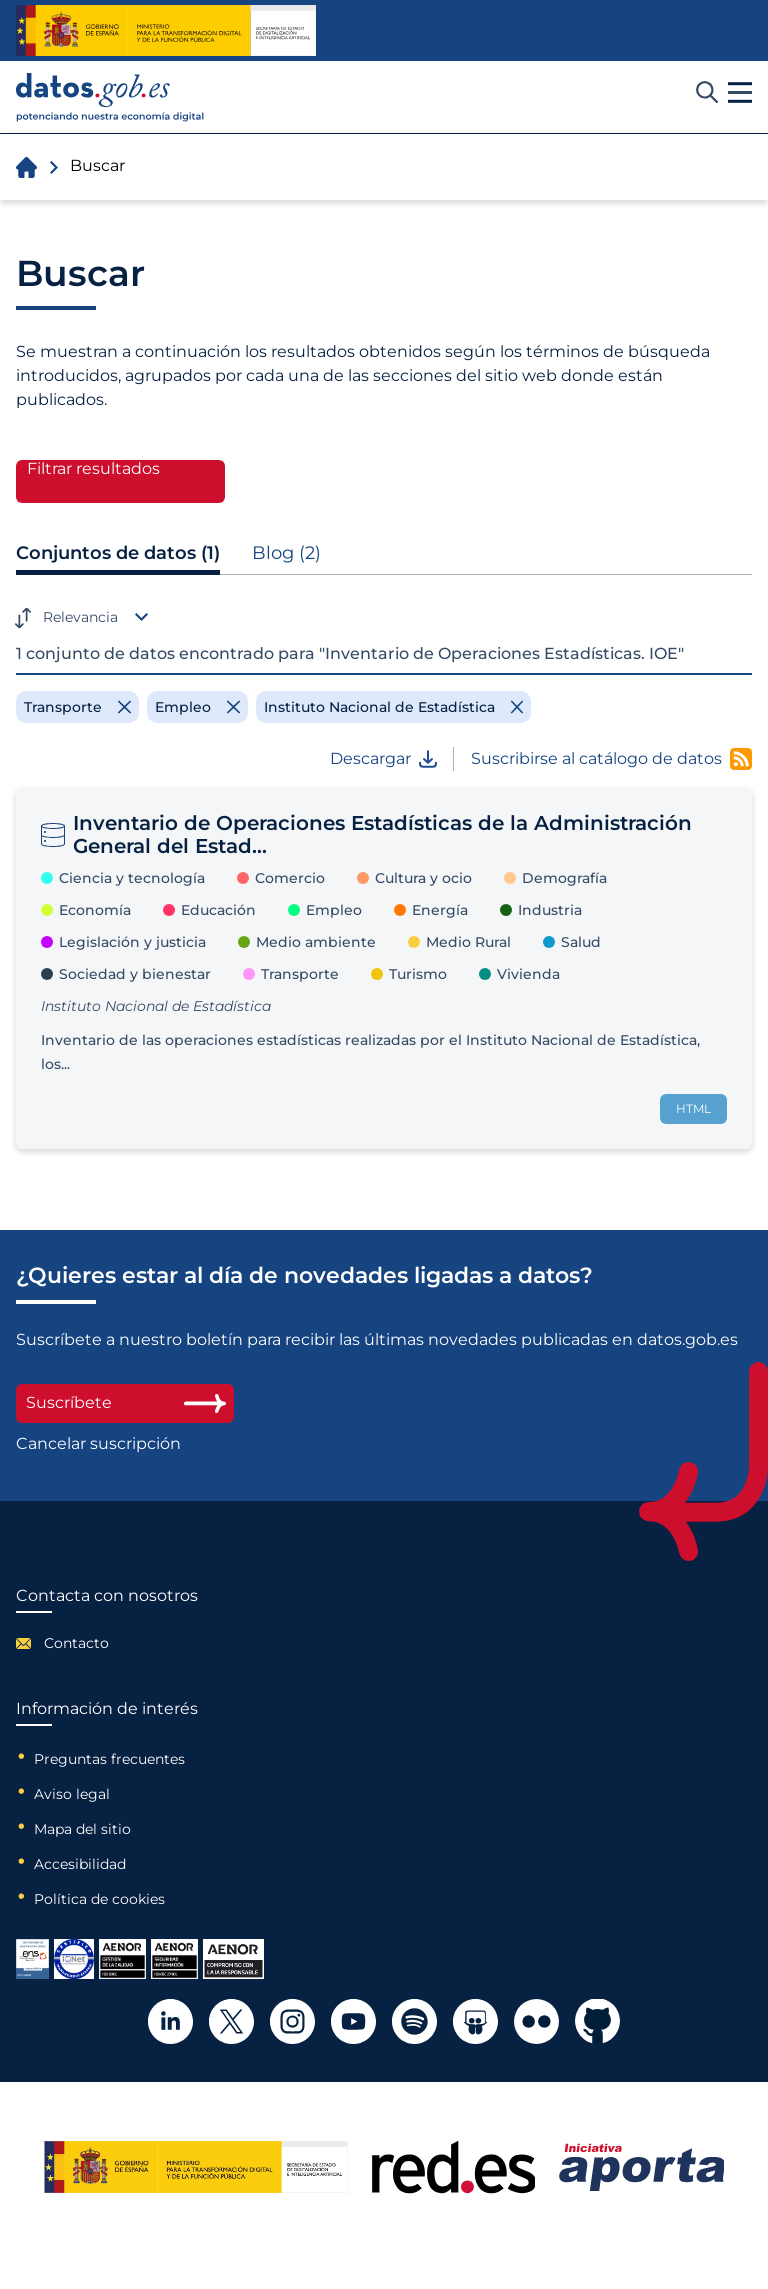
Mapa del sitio (82, 1829)
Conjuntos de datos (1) (118, 553)
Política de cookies (99, 1899)
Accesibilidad (80, 1864)
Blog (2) (286, 553)
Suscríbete (125, 1402)
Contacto (76, 1643)
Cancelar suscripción (98, 1444)
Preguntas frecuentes (109, 1759)
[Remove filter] (77, 707)
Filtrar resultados (93, 469)
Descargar (383, 759)
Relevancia (80, 617)
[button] (740, 93)
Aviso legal (72, 1794)
